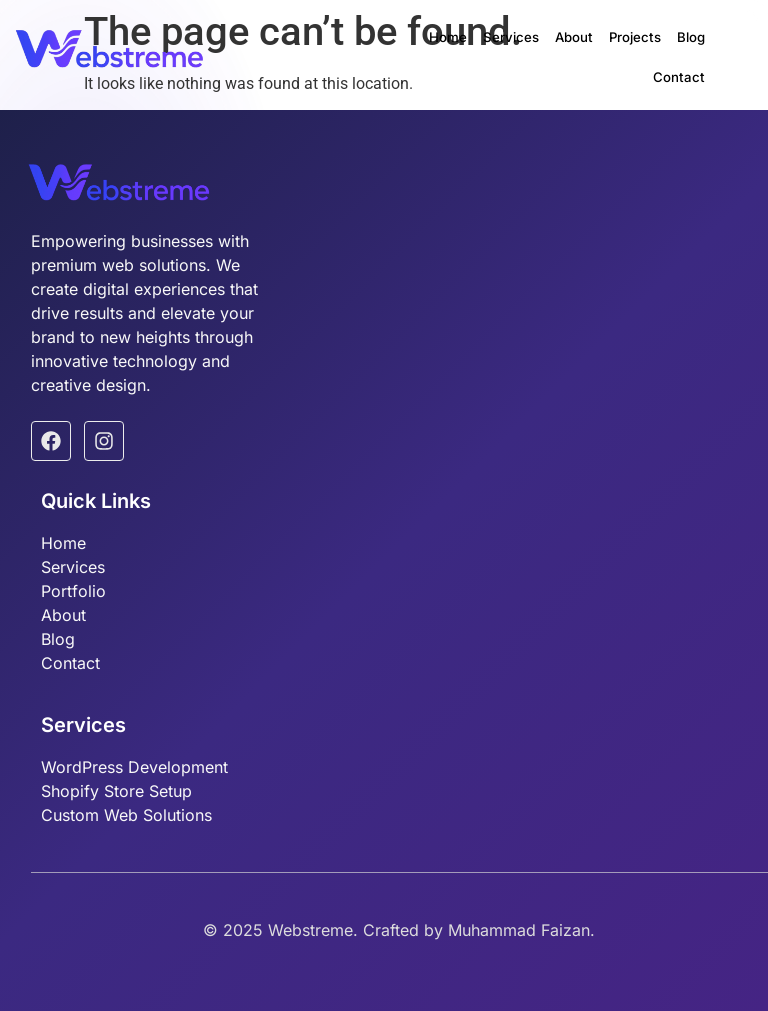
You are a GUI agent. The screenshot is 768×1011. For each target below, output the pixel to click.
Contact (682, 47)
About (523, 47)
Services (465, 47)
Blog (631, 47)
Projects (579, 47)
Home (407, 47)
